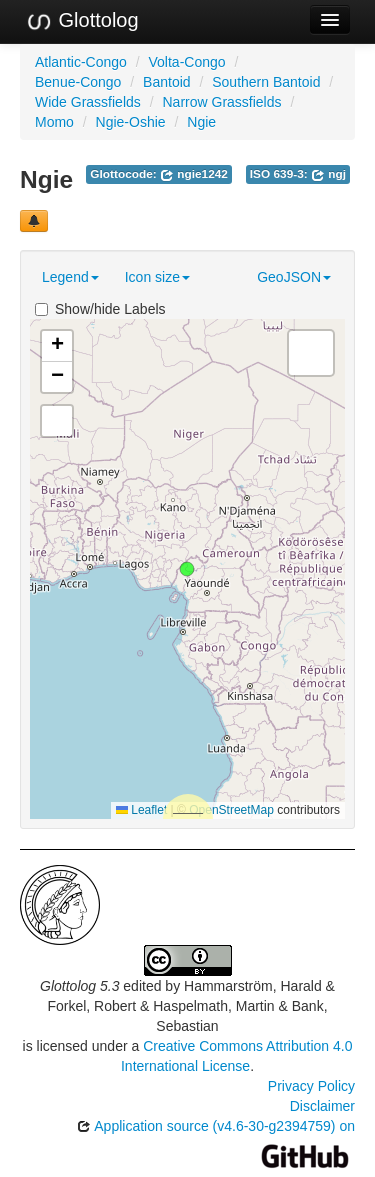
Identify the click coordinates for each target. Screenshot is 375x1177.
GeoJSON (294, 277)
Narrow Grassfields (221, 102)
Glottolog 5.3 (79, 986)
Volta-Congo (187, 62)
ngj (328, 174)
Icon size (157, 277)
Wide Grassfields (88, 102)
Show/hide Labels (100, 309)
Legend (70, 277)
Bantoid (166, 82)
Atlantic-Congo (81, 62)
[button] (187, 569)
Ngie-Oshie (131, 122)
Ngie (201, 122)
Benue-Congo (78, 82)
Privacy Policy (311, 1086)
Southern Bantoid (266, 82)
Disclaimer (322, 1106)
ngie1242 (194, 174)
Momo (54, 122)
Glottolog (82, 21)
